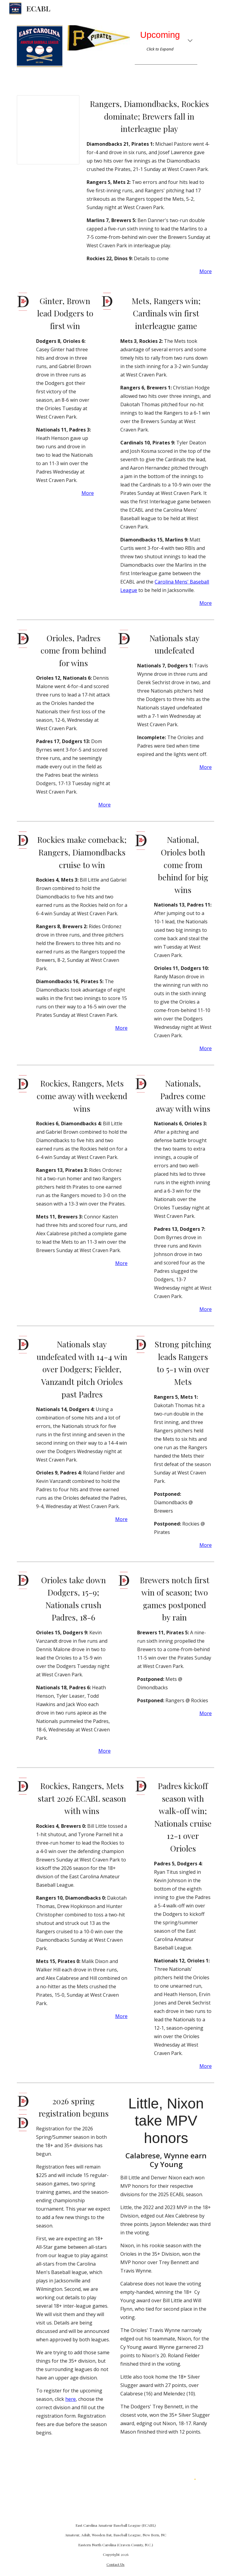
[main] (166, 41)
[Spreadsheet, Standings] (48, 129)
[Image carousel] (98, 37)
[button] (190, 41)
